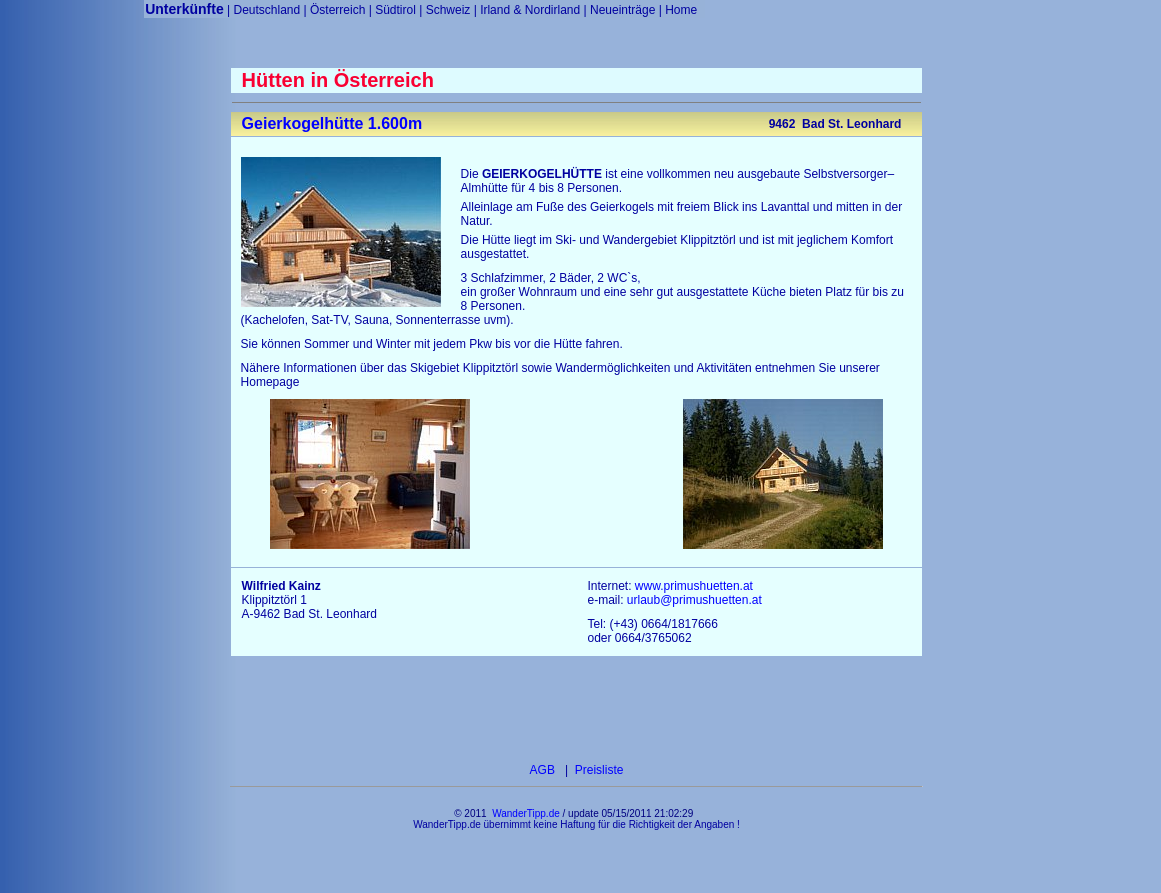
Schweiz (448, 10)
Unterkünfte (184, 9)
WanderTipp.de (526, 813)
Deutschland (266, 10)
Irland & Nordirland (530, 10)
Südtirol (395, 10)
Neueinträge (622, 10)
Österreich (337, 10)
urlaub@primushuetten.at (694, 600)
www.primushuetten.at (694, 586)
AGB (544, 770)
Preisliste (597, 770)
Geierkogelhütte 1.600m (332, 123)
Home (681, 10)
